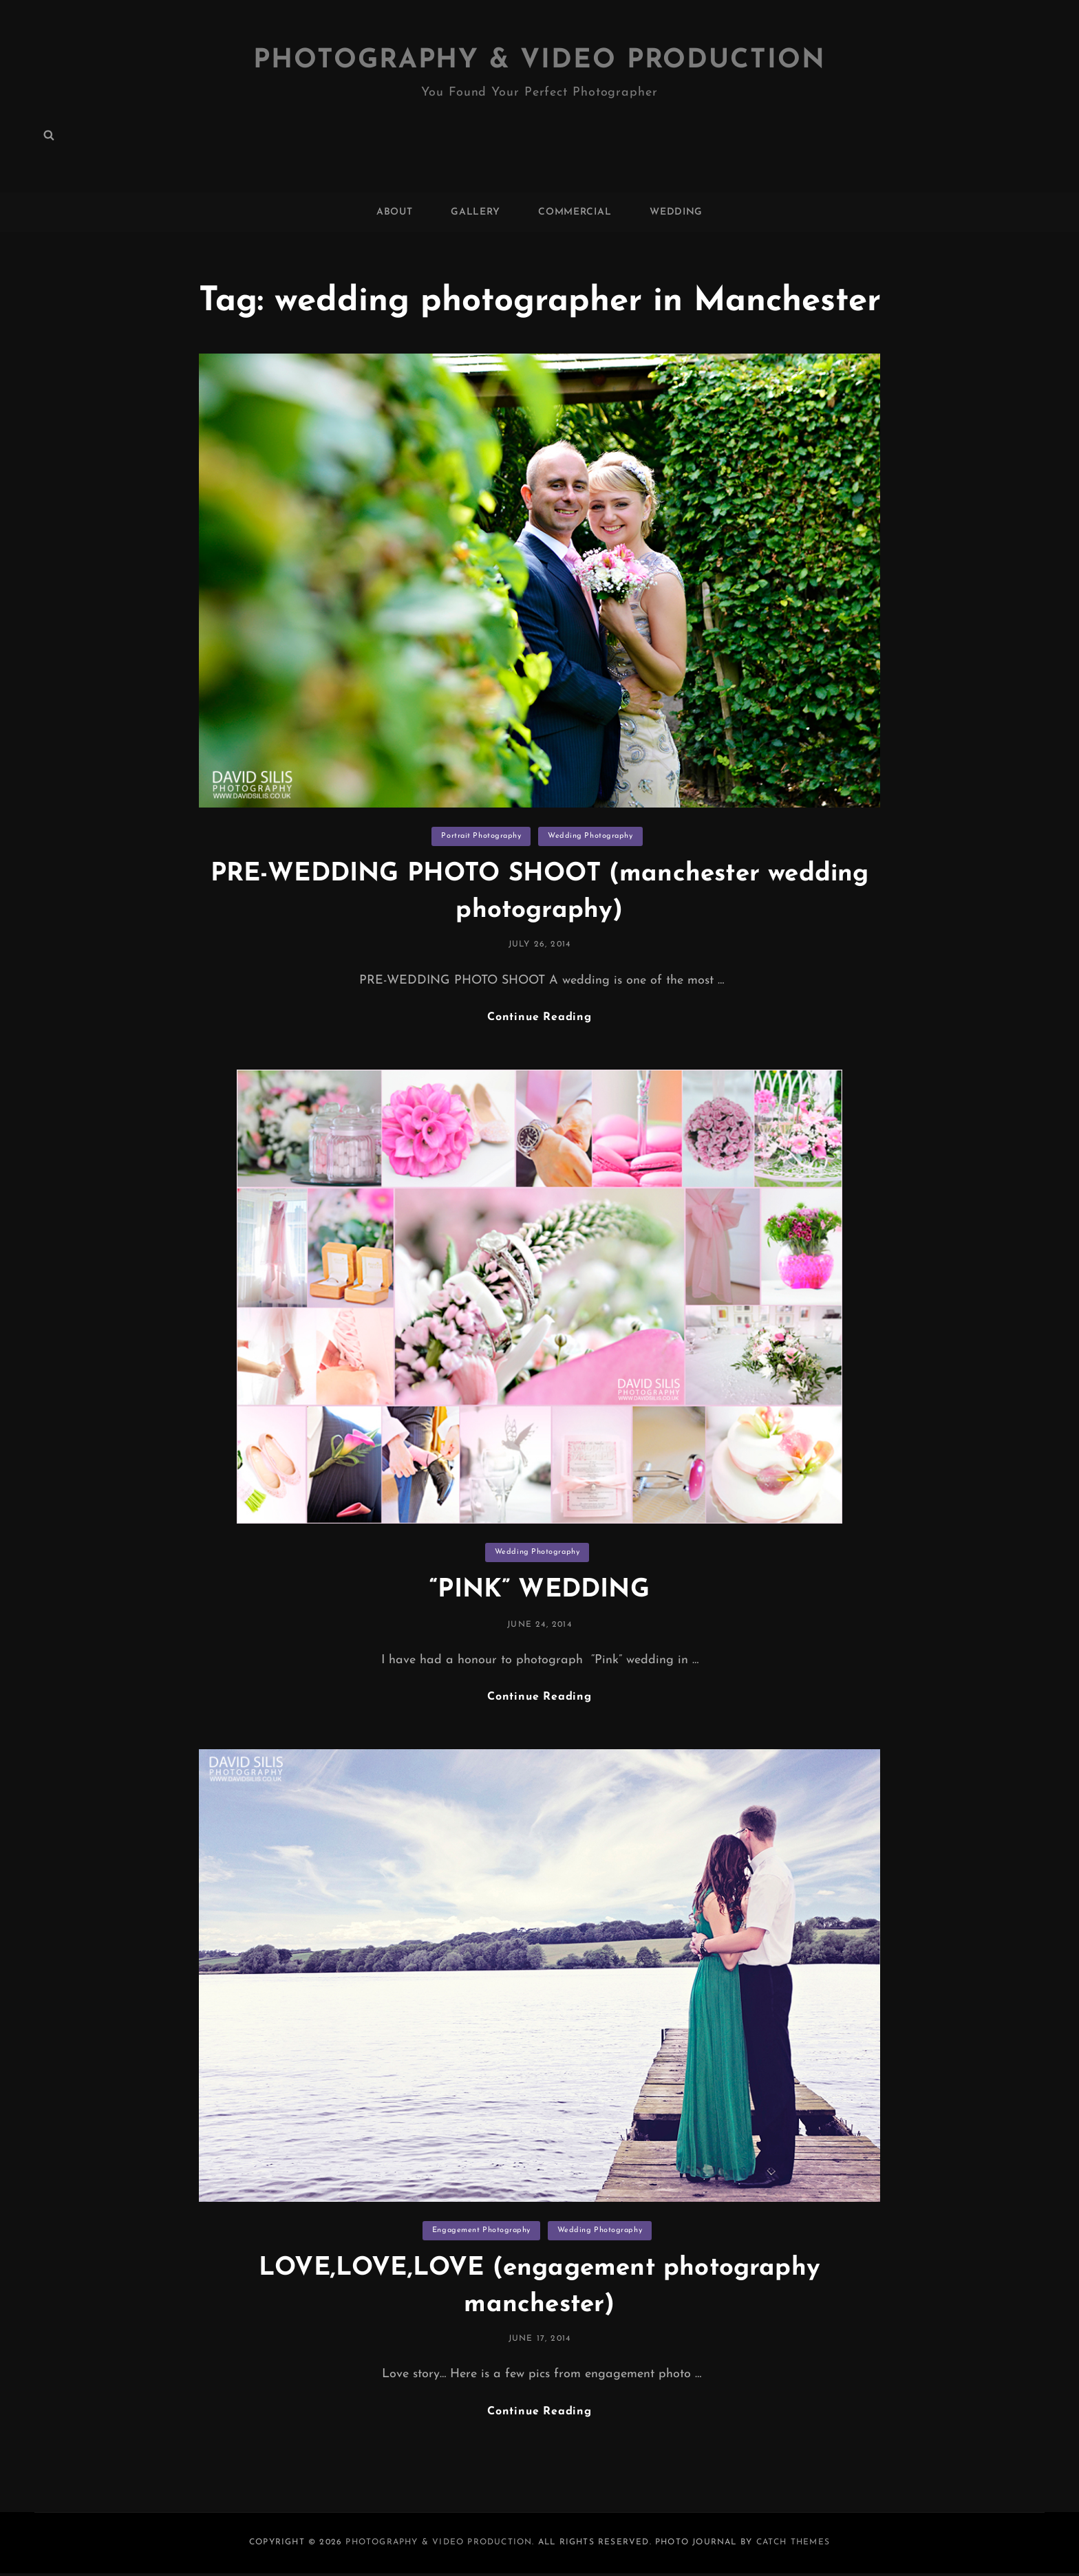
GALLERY (475, 212)
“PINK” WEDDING (539, 1591)
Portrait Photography (481, 836)
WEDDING (676, 212)
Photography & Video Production (539, 60)
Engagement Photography (481, 2232)
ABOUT (394, 212)
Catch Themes (793, 2545)
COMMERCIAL (574, 212)
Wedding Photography (590, 836)
